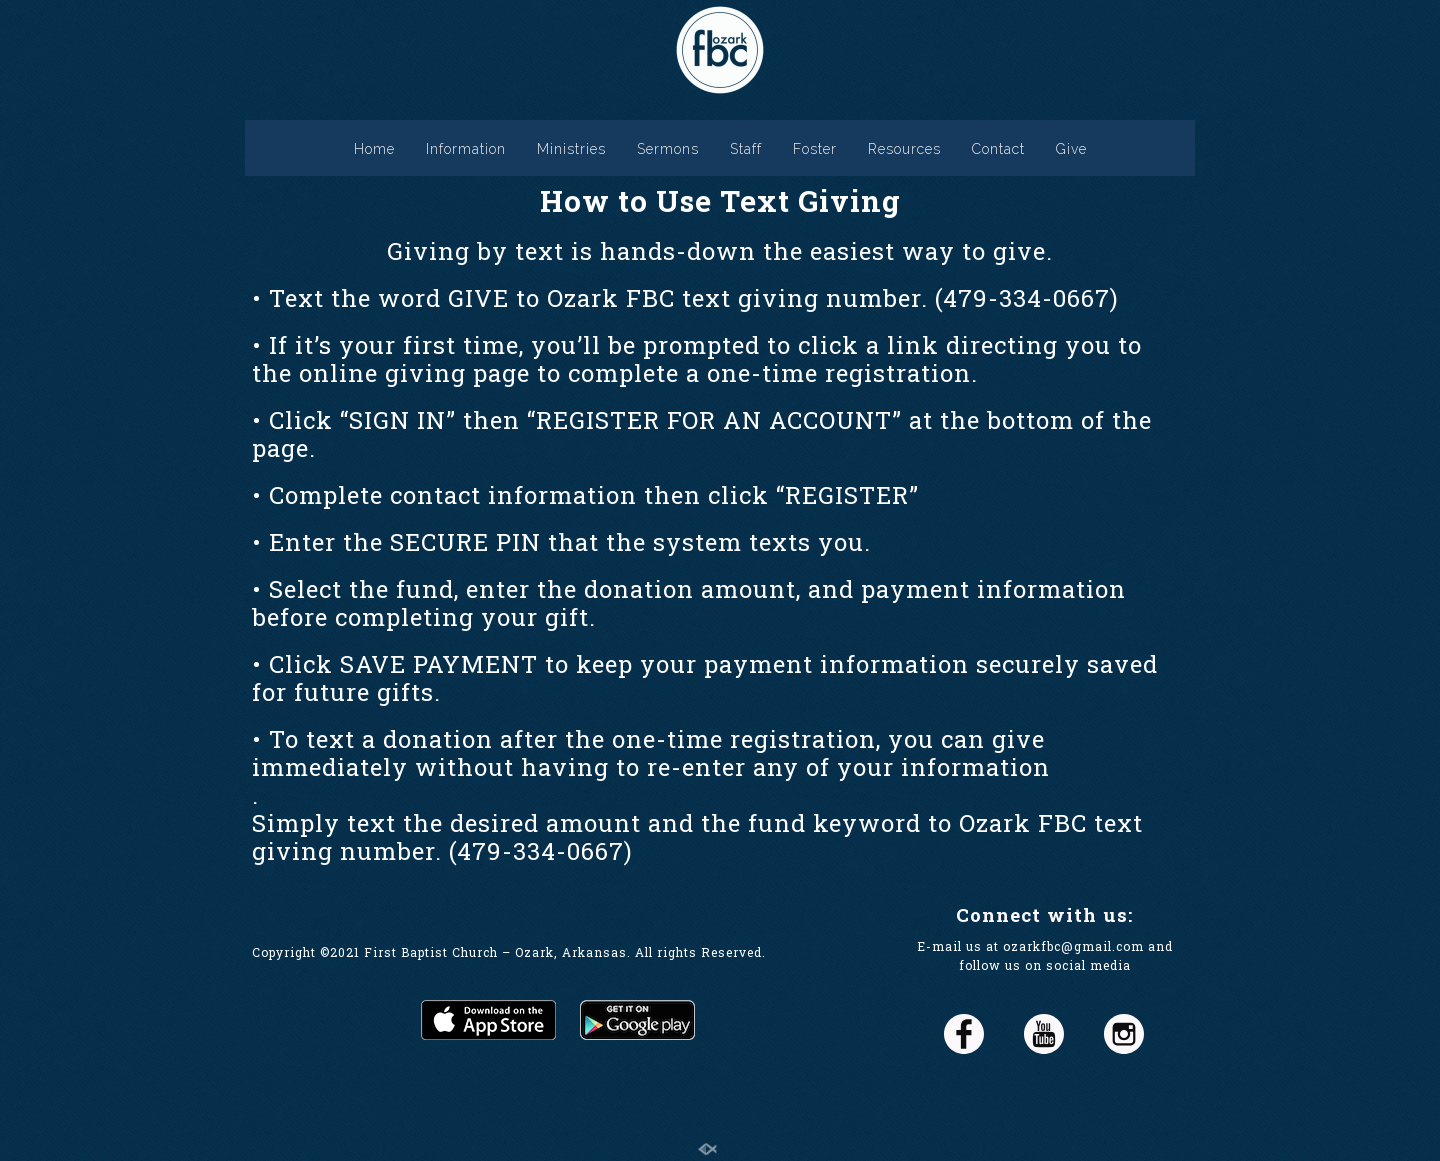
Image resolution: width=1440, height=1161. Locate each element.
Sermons (668, 149)
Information (466, 149)
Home (374, 149)
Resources (904, 149)
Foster (815, 149)
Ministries (571, 149)
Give (1071, 149)
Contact (998, 149)
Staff (746, 149)
